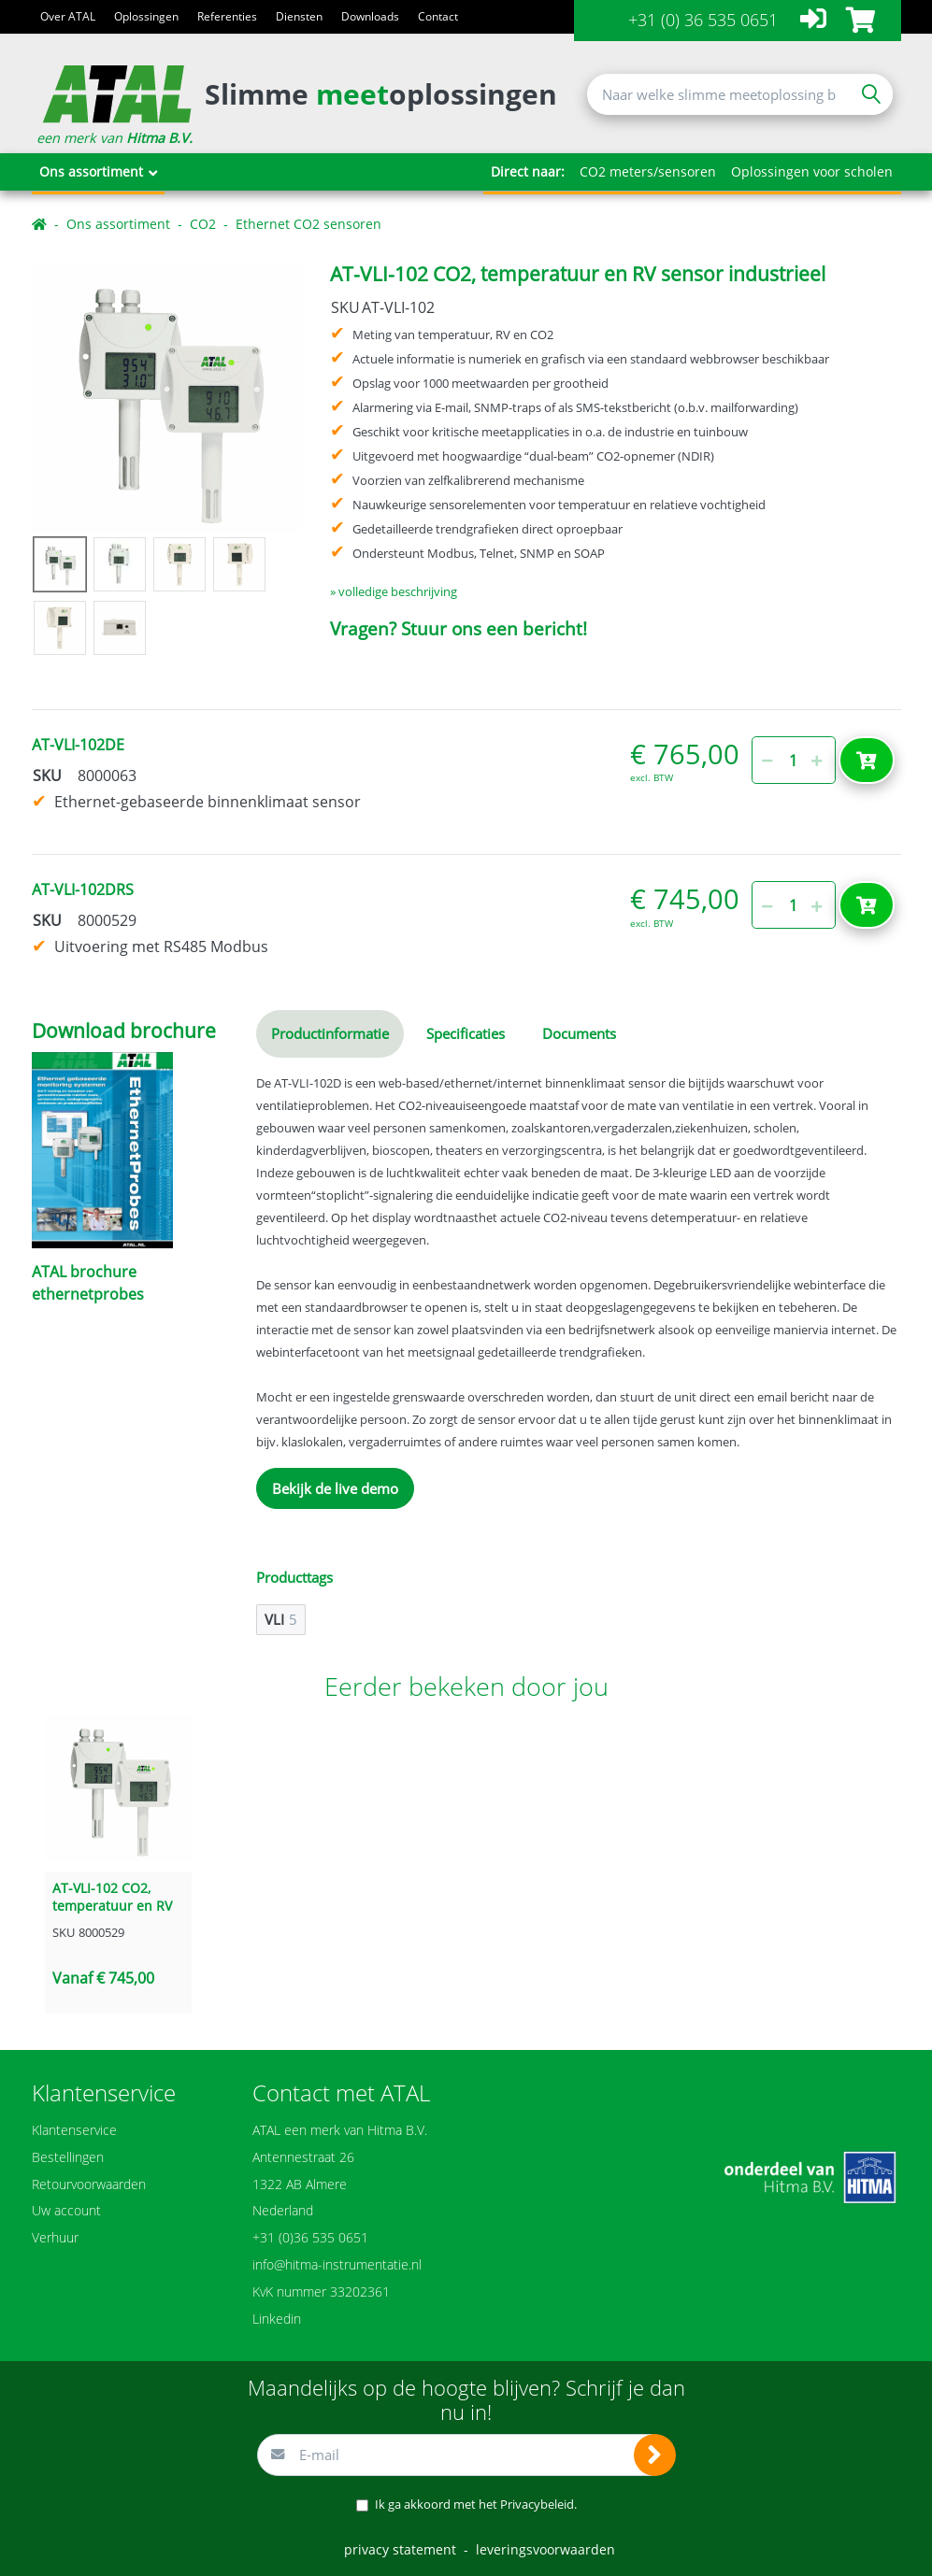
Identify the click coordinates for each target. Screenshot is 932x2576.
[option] (167, 398)
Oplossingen (146, 16)
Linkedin (276, 2318)
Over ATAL (67, 16)
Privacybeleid (537, 2504)
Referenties (227, 16)
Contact (438, 16)
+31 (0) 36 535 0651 (703, 19)
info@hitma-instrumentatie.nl (337, 2264)
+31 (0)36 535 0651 (310, 2237)
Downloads (370, 16)
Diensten (299, 16)
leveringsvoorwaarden (545, 2549)
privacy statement (400, 2549)
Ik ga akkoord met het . (476, 2504)
